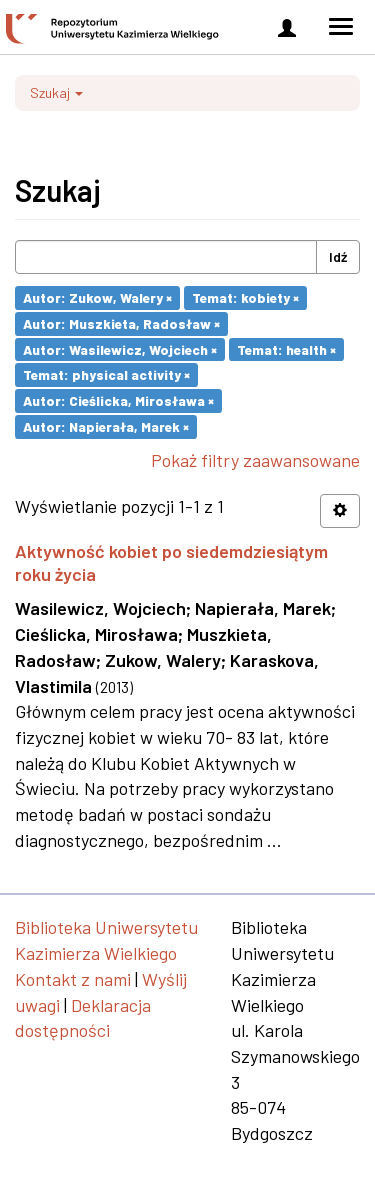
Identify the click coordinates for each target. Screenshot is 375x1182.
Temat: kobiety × (245, 297)
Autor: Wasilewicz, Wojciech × (120, 348)
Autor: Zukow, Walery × (97, 297)
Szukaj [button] (56, 92)
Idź (338, 256)
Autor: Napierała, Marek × (106, 426)
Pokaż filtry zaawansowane (255, 460)
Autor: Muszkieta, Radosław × (121, 323)
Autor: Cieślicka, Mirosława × (118, 400)
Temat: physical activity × (106, 374)
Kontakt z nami (73, 979)
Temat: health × (286, 348)
